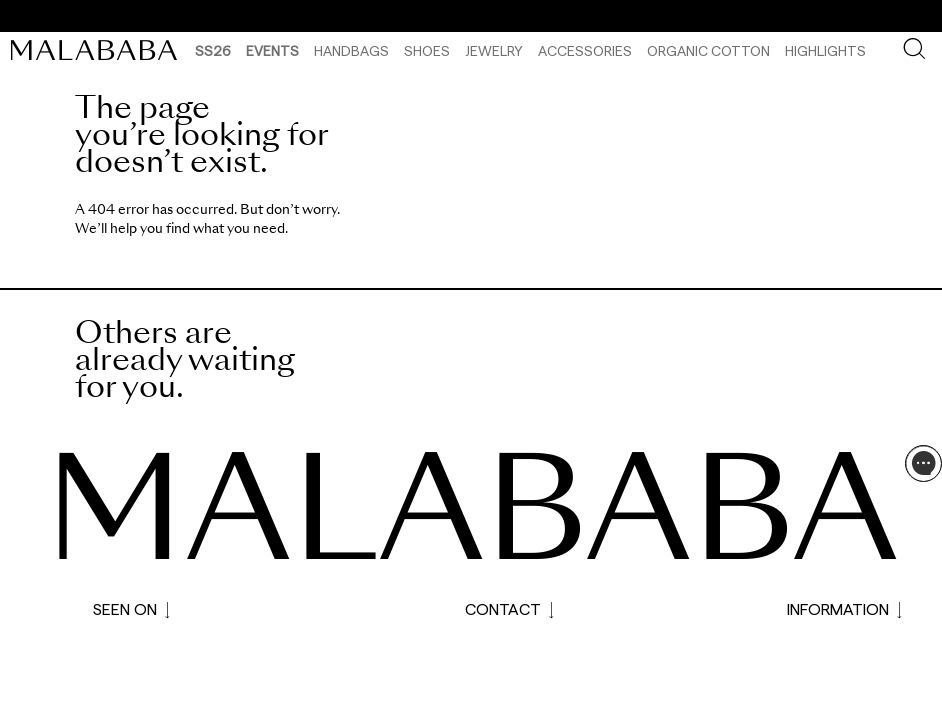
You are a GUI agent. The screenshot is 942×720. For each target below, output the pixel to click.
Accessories (585, 50)
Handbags (351, 50)
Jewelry (494, 50)
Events (272, 50)
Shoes (427, 50)
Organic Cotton (708, 50)
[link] (99, 50)
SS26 (213, 50)
